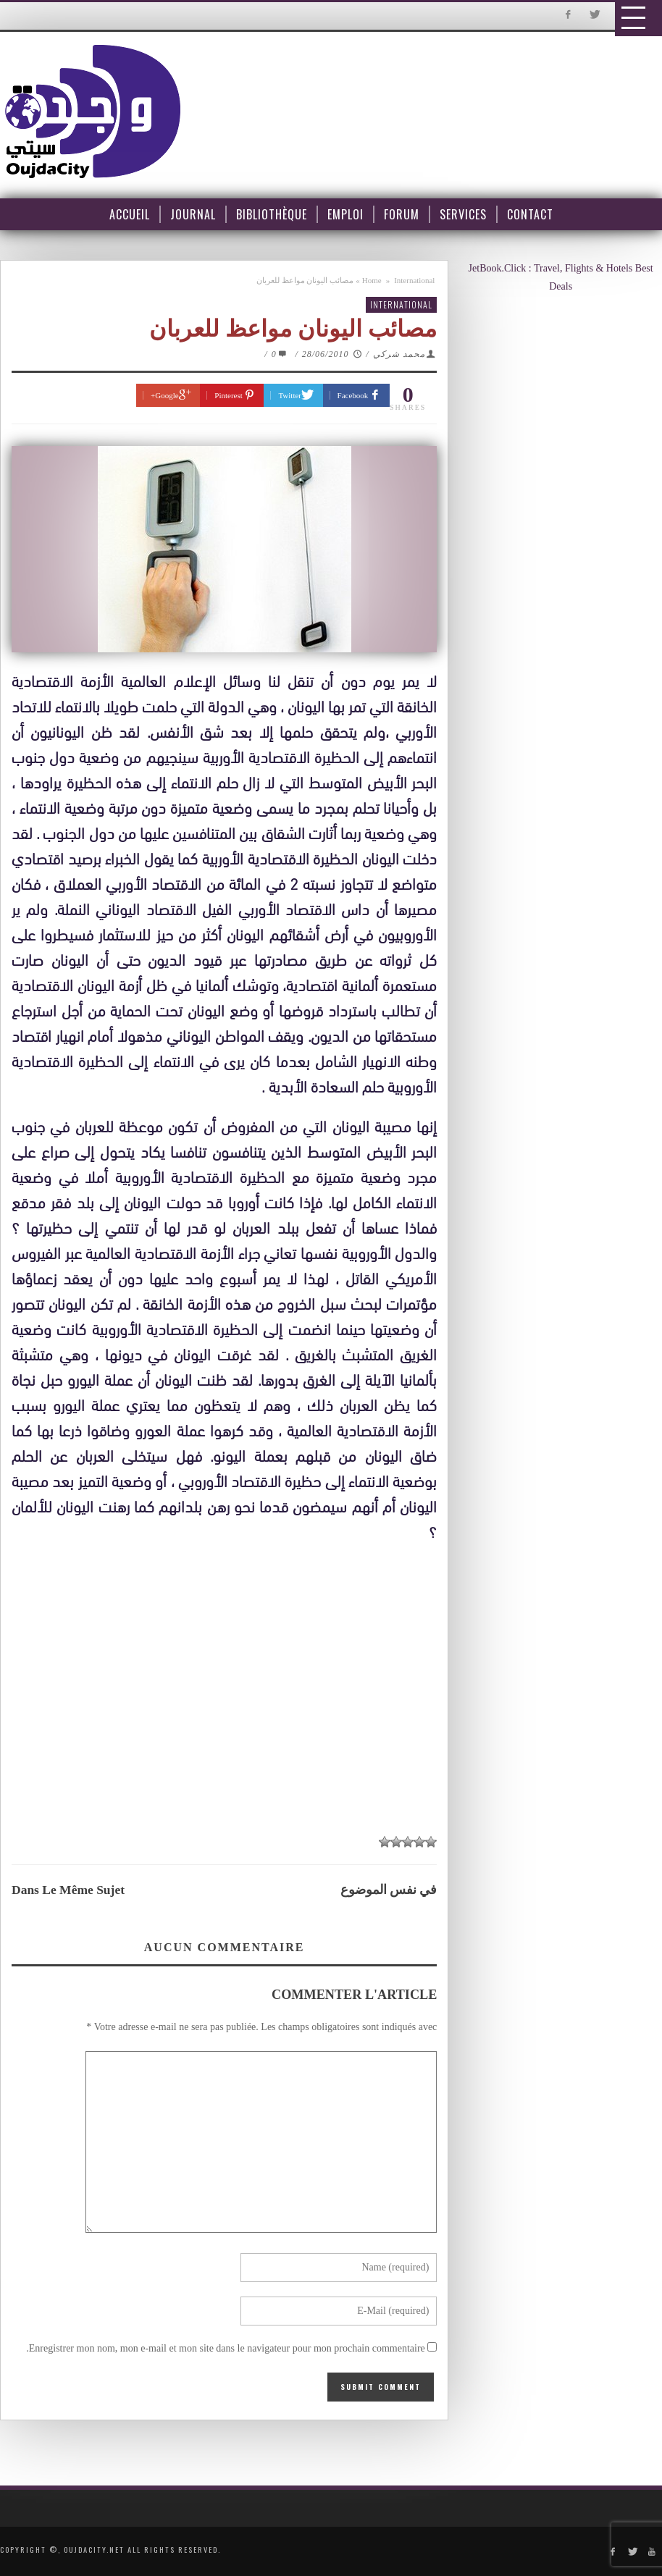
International (414, 280)
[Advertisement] (228, 1682)
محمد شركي (399, 354)
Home (372, 280)
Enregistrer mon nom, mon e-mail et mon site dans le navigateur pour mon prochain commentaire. (225, 2348)
